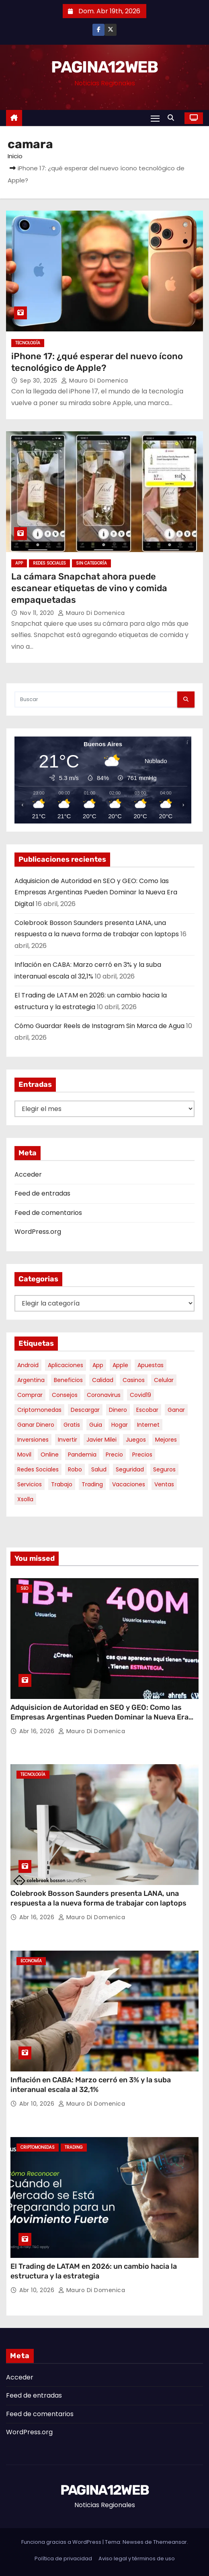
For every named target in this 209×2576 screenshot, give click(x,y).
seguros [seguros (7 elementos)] (164, 1469)
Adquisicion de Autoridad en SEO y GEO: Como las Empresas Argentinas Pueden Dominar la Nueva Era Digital (95, 892)
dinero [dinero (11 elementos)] (118, 1410)
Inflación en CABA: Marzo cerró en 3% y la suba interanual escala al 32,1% (90, 2084)
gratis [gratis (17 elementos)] (72, 1425)
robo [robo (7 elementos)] (75, 1469)
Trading (74, 2147)
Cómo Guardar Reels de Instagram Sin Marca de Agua (99, 1025)
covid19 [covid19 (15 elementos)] (140, 1395)
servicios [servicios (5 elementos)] (29, 1484)
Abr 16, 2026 (37, 1731)
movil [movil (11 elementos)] (24, 1454)
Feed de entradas (42, 1193)
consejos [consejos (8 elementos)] (65, 1395)
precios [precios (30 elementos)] (142, 1454)
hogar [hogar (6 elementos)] (119, 1425)
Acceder (28, 1174)
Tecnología (27, 343)
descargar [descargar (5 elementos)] (85, 1410)
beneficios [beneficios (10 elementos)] (68, 1380)
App (19, 563)
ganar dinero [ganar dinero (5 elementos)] (35, 1425)
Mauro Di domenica (94, 381)
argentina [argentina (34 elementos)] (31, 1380)
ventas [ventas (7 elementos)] (164, 1484)
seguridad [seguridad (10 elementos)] (130, 1469)
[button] (173, 117)
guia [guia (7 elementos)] (95, 1425)
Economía (31, 1961)
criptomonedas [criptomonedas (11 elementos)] (39, 1410)
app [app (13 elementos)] (97, 1365)
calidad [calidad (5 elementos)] (102, 1380)
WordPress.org (37, 1231)
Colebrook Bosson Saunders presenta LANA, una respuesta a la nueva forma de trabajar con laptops (98, 1898)
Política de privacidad (63, 2558)
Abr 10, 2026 (37, 2104)
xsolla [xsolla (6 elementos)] (25, 1499)
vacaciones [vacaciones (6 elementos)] (128, 1484)
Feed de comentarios (48, 1212)
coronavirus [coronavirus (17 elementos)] (104, 1395)
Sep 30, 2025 (39, 381)
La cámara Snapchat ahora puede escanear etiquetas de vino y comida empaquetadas (89, 588)
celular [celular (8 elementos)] (164, 1380)
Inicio (15, 156)
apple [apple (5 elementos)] (120, 1365)
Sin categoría (91, 563)
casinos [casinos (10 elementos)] (134, 1380)
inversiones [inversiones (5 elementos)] (33, 1440)
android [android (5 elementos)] (28, 1365)
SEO (24, 1588)
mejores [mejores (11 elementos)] (166, 1440)
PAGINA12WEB (104, 67)
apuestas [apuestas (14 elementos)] (150, 1365)
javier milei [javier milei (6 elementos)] (101, 1440)
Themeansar (170, 2542)
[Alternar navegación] (155, 118)
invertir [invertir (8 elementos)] (67, 1440)
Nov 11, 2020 (38, 613)
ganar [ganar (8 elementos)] (176, 1410)
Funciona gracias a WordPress (61, 2542)
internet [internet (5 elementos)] (148, 1425)
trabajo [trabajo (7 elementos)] (61, 1484)
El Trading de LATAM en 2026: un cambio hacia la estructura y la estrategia (93, 2271)
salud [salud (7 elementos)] (99, 1469)
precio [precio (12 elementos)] (114, 1454)
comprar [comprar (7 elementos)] (30, 1395)
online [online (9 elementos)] (50, 1454)
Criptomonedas (37, 2147)
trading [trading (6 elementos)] (92, 1484)
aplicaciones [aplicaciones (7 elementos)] (65, 1365)
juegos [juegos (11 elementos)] (136, 1440)
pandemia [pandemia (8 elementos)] (82, 1454)
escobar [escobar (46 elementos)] (147, 1410)
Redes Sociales (49, 563)
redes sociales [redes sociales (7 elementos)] (38, 1469)
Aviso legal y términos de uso (136, 2558)
